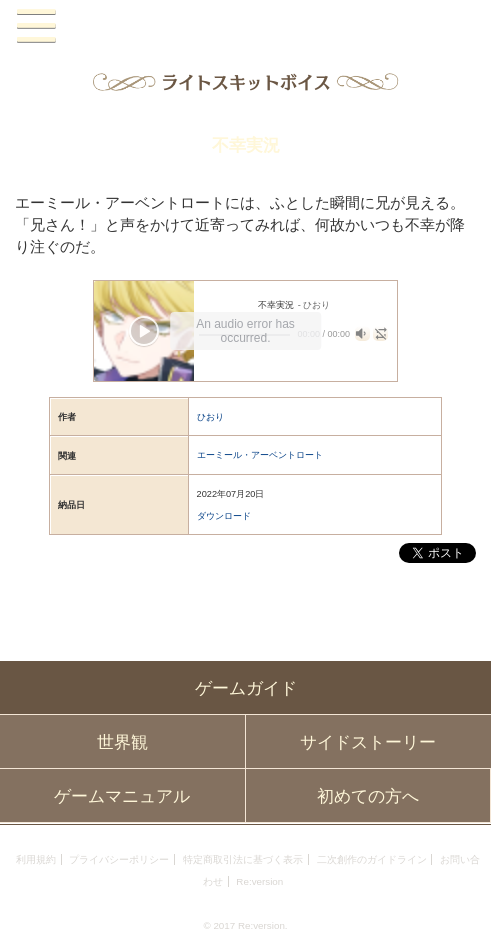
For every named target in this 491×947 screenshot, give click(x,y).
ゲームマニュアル (122, 796)
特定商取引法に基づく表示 (243, 859)
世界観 (122, 742)
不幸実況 (246, 145)
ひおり (210, 417)
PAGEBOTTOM (461, 915)
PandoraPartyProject (245, 26)
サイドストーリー (368, 742)
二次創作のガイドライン (372, 859)
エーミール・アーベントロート (260, 455)
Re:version (259, 881)
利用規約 (36, 859)
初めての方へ (368, 796)
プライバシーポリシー (119, 859)
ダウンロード (224, 516)
